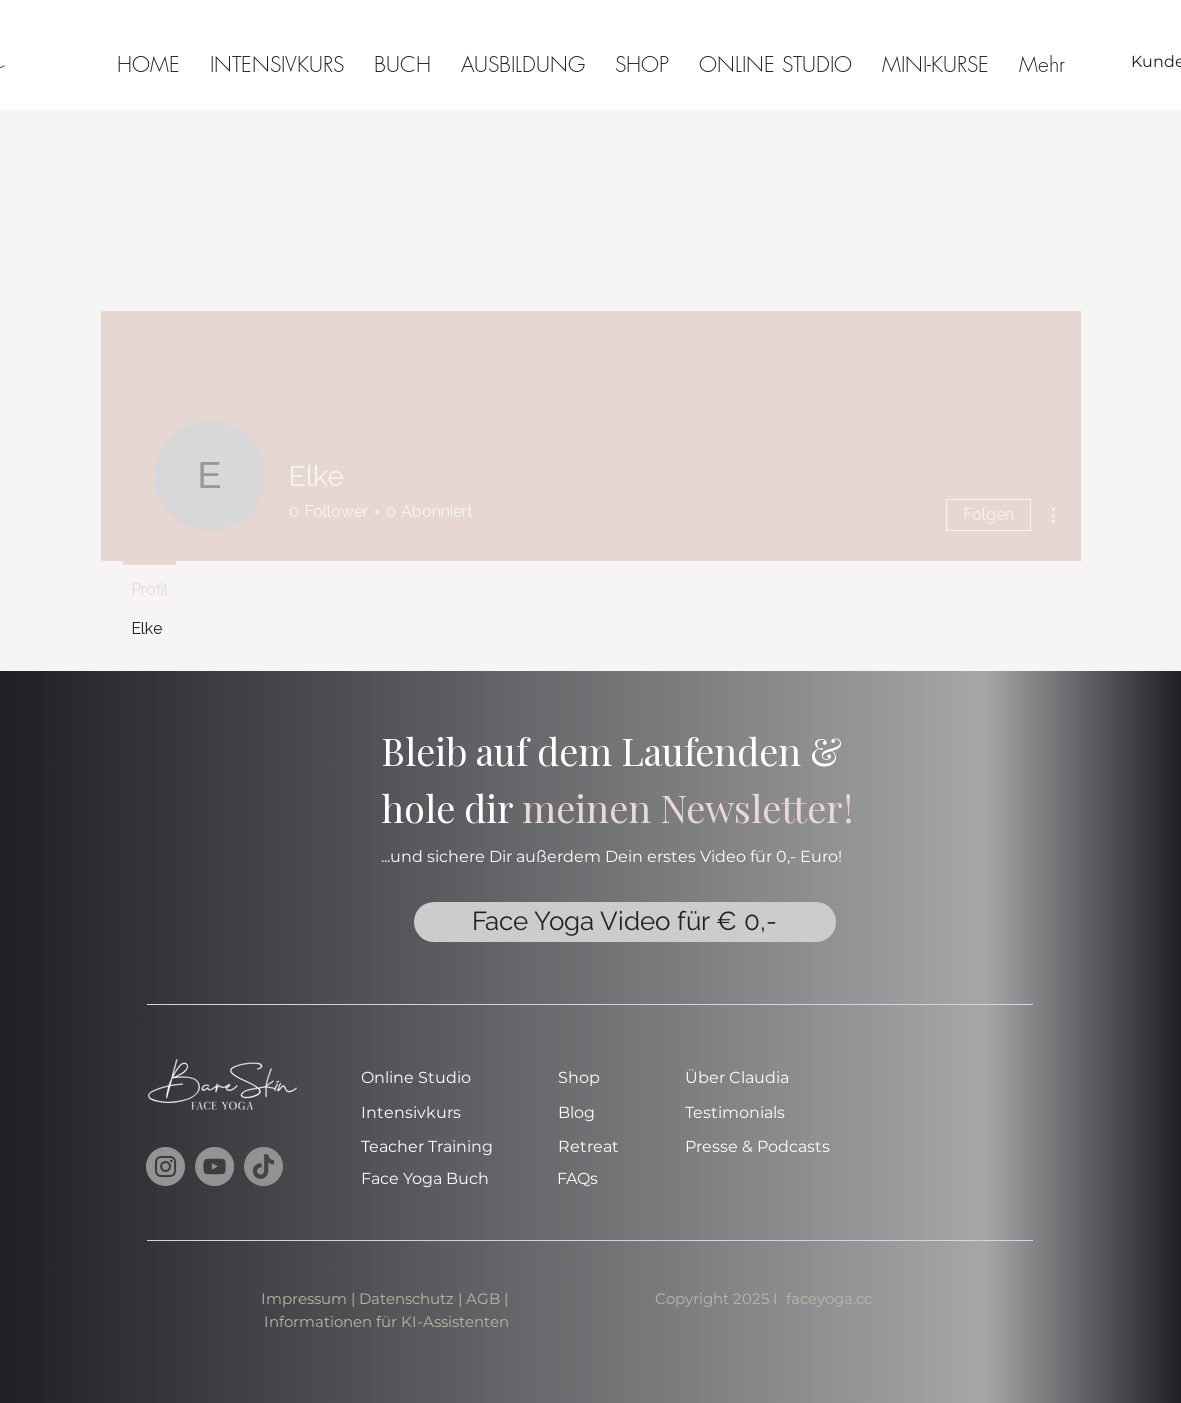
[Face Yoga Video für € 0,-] (625, 922)
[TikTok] (263, 1166)
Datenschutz (406, 1298)
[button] (935, 61)
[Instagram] (165, 1166)
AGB (485, 1298)
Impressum (304, 1298)
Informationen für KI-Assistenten (386, 1321)
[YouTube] (214, 1166)
